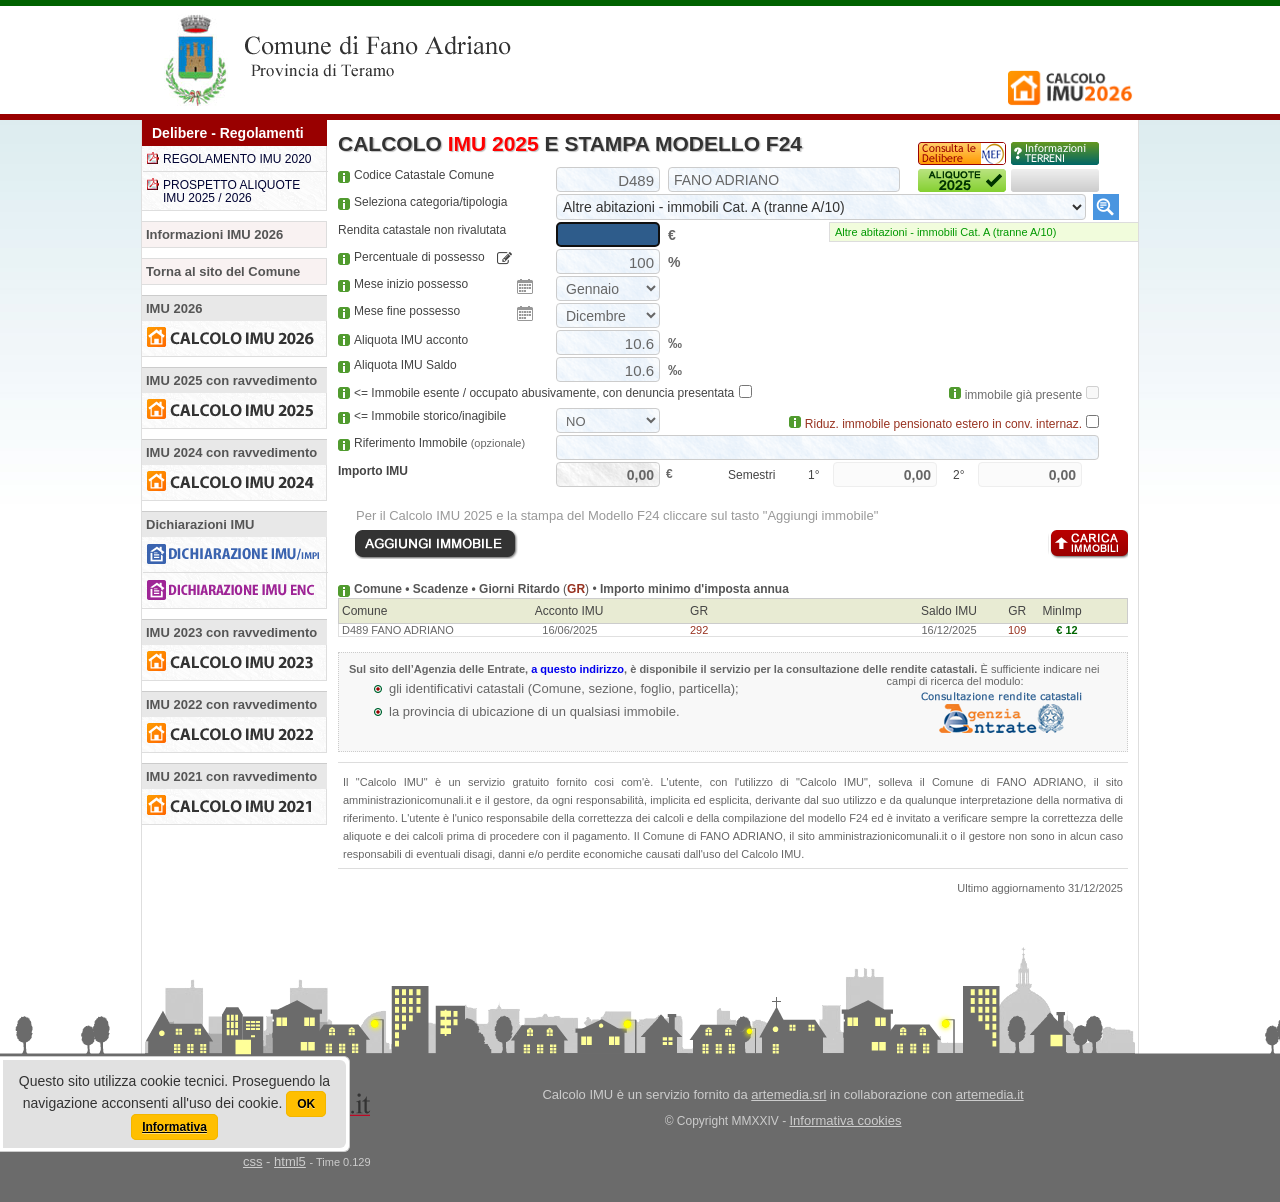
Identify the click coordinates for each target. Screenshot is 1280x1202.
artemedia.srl (788, 1094)
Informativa (174, 1127)
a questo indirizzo (577, 669)
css (253, 1161)
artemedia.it (990, 1094)
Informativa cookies (846, 1120)
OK (306, 1104)
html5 (290, 1161)
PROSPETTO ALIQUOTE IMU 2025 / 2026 (231, 191)
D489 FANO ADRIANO (398, 630)
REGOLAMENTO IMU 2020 (237, 159)
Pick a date (525, 287)
